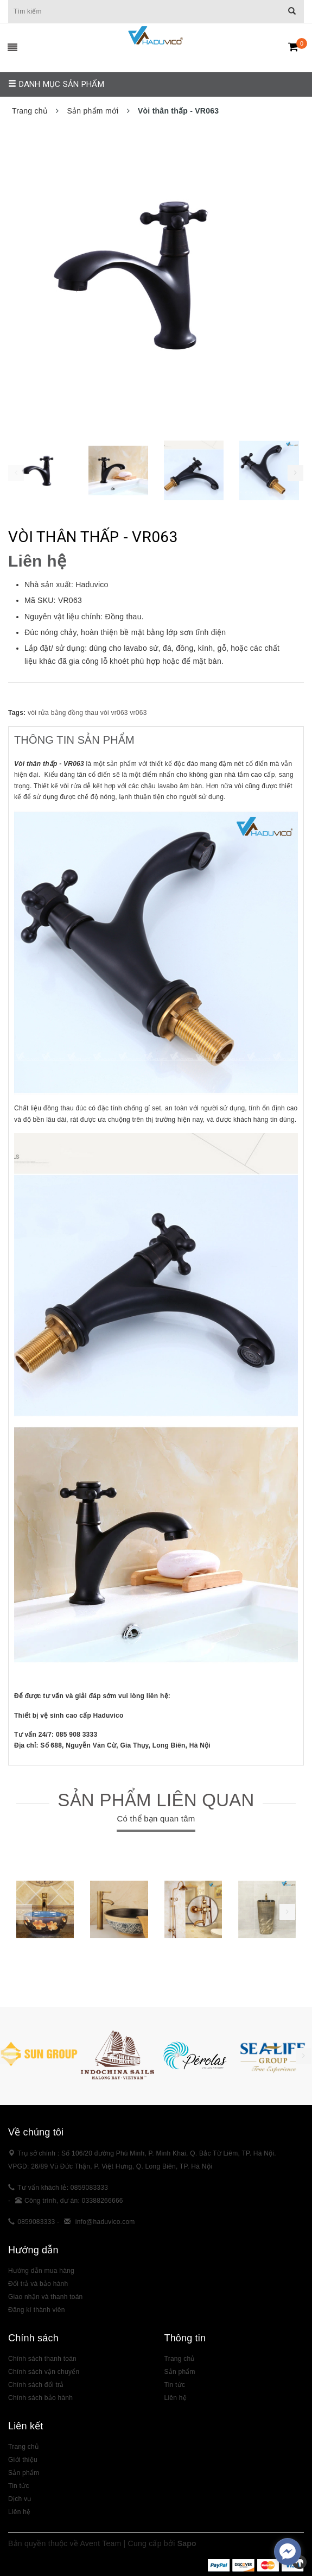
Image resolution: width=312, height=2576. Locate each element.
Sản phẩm (23, 2473)
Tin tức (18, 2486)
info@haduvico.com (105, 2222)
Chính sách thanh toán (42, 2359)
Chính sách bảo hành (40, 2398)
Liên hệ (175, 2398)
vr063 (138, 713)
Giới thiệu (22, 2460)
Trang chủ (23, 2447)
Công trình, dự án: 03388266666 (73, 2200)
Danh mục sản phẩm (56, 84)
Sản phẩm (179, 2372)
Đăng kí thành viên (36, 2310)
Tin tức (175, 2385)
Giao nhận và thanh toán (45, 2297)
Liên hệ (19, 2512)
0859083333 (36, 2222)
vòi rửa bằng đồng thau (63, 713)
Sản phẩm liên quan (156, 1800)
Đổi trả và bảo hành (38, 2284)
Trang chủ (179, 2359)
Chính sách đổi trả (36, 2385)
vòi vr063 (114, 713)
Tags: (18, 713)
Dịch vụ (19, 2499)
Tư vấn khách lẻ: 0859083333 (62, 2187)
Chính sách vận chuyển (43, 2372)
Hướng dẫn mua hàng (41, 2271)
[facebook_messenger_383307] (287, 2551)
